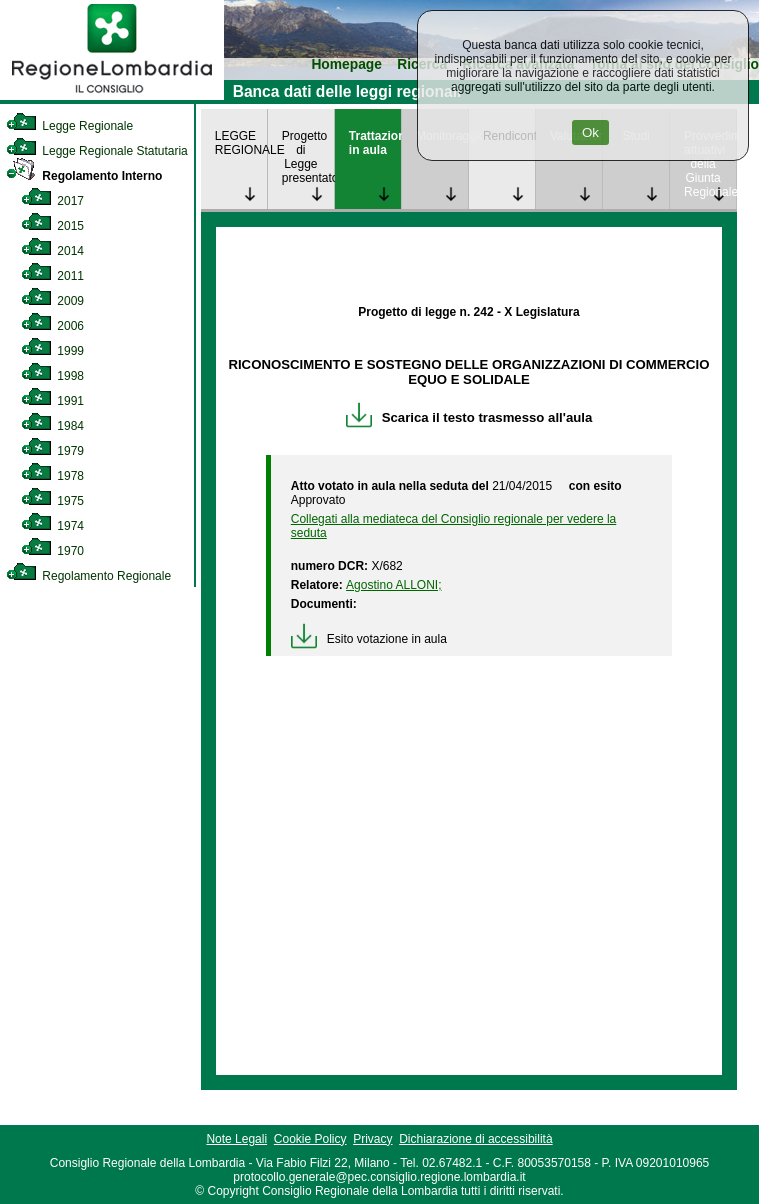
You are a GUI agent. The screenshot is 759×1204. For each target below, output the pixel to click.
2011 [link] (52, 276)
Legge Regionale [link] (69, 126)
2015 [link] (52, 226)
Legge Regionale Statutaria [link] (97, 151)
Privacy (372, 1139)
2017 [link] (52, 201)
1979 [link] (52, 451)
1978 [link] (52, 476)
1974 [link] (52, 526)
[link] (112, 96)
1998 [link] (52, 376)
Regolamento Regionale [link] (88, 576)
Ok (590, 132)
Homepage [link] (346, 64)
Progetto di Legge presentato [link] (308, 157)
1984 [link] (52, 426)
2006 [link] (52, 326)
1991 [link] (52, 401)
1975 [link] (52, 501)
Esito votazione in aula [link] (369, 639)
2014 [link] (52, 251)
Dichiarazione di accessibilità (475, 1139)
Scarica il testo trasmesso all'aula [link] (469, 417)
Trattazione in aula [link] (375, 143)
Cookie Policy (310, 1139)
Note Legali (236, 1139)
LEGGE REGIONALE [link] (241, 143)
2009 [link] (52, 301)
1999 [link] (52, 351)
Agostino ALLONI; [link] (393, 585)
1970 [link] (52, 551)
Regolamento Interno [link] (84, 176)
